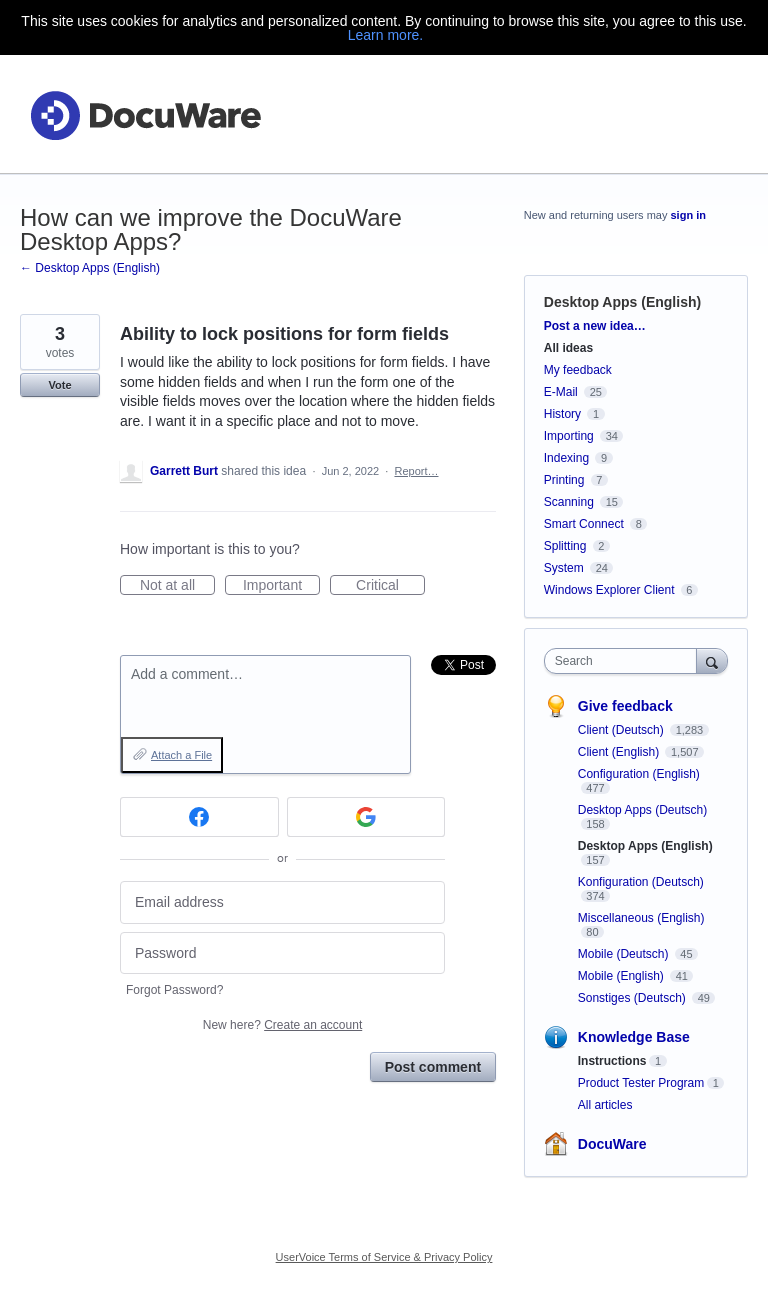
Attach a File (181, 755)
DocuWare (612, 1144)
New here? (282, 1025)
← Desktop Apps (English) (90, 268)
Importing (569, 436)
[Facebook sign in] (199, 817)
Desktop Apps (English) (622, 302)
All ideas (568, 348)
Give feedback (625, 706)
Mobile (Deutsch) (625, 954)
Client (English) (620, 752)
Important (281, 586)
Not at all (177, 586)
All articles (605, 1105)
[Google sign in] (366, 817)
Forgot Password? (174, 990)
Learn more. (385, 35)
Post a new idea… (595, 326)
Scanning (569, 502)
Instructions (612, 1061)
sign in (688, 215)
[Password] (282, 953)
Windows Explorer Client (609, 590)
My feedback (578, 370)
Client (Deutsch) (622, 730)
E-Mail (561, 392)
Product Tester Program (641, 1083)
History (562, 414)
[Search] (712, 660)
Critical (390, 586)
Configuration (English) (639, 774)
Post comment (433, 1067)
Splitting (565, 546)
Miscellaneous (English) (641, 918)
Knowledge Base (634, 1037)
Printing (564, 480)
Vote (59, 385)
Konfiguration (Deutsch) (641, 882)
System (564, 568)
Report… (416, 471)
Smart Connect (584, 524)
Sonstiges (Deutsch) (633, 998)
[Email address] (282, 902)
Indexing (566, 458)
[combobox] (625, 661)
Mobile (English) (622, 976)
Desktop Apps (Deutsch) (642, 810)
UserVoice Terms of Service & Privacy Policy (384, 1257)
